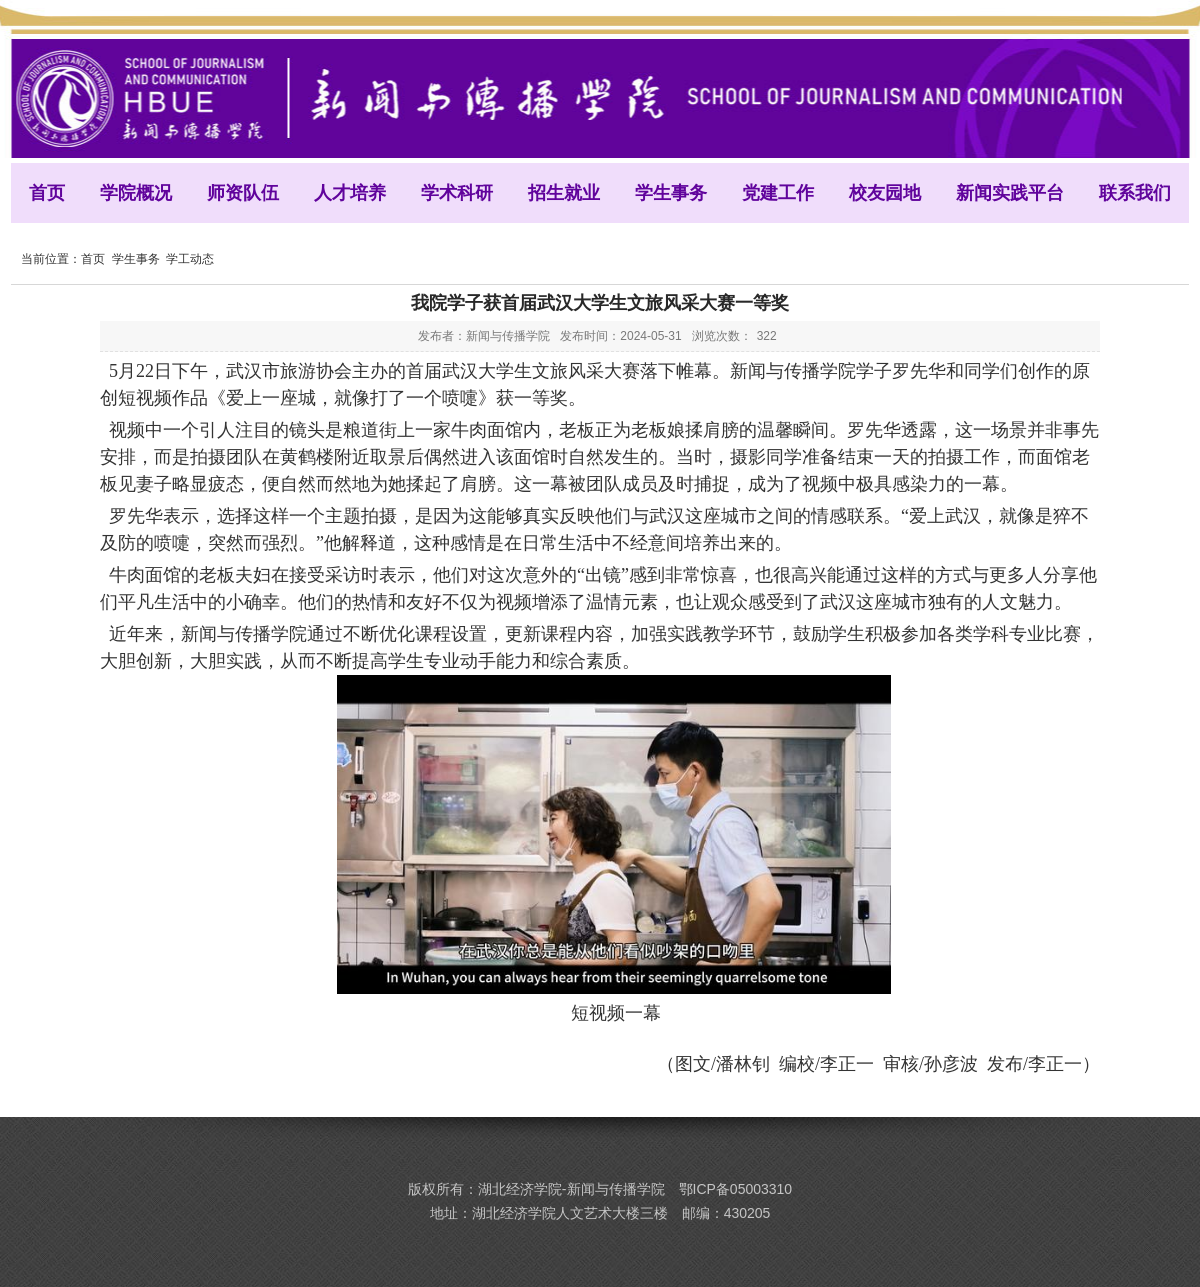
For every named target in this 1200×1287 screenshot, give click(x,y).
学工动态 (190, 259)
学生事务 (136, 259)
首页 (93, 259)
